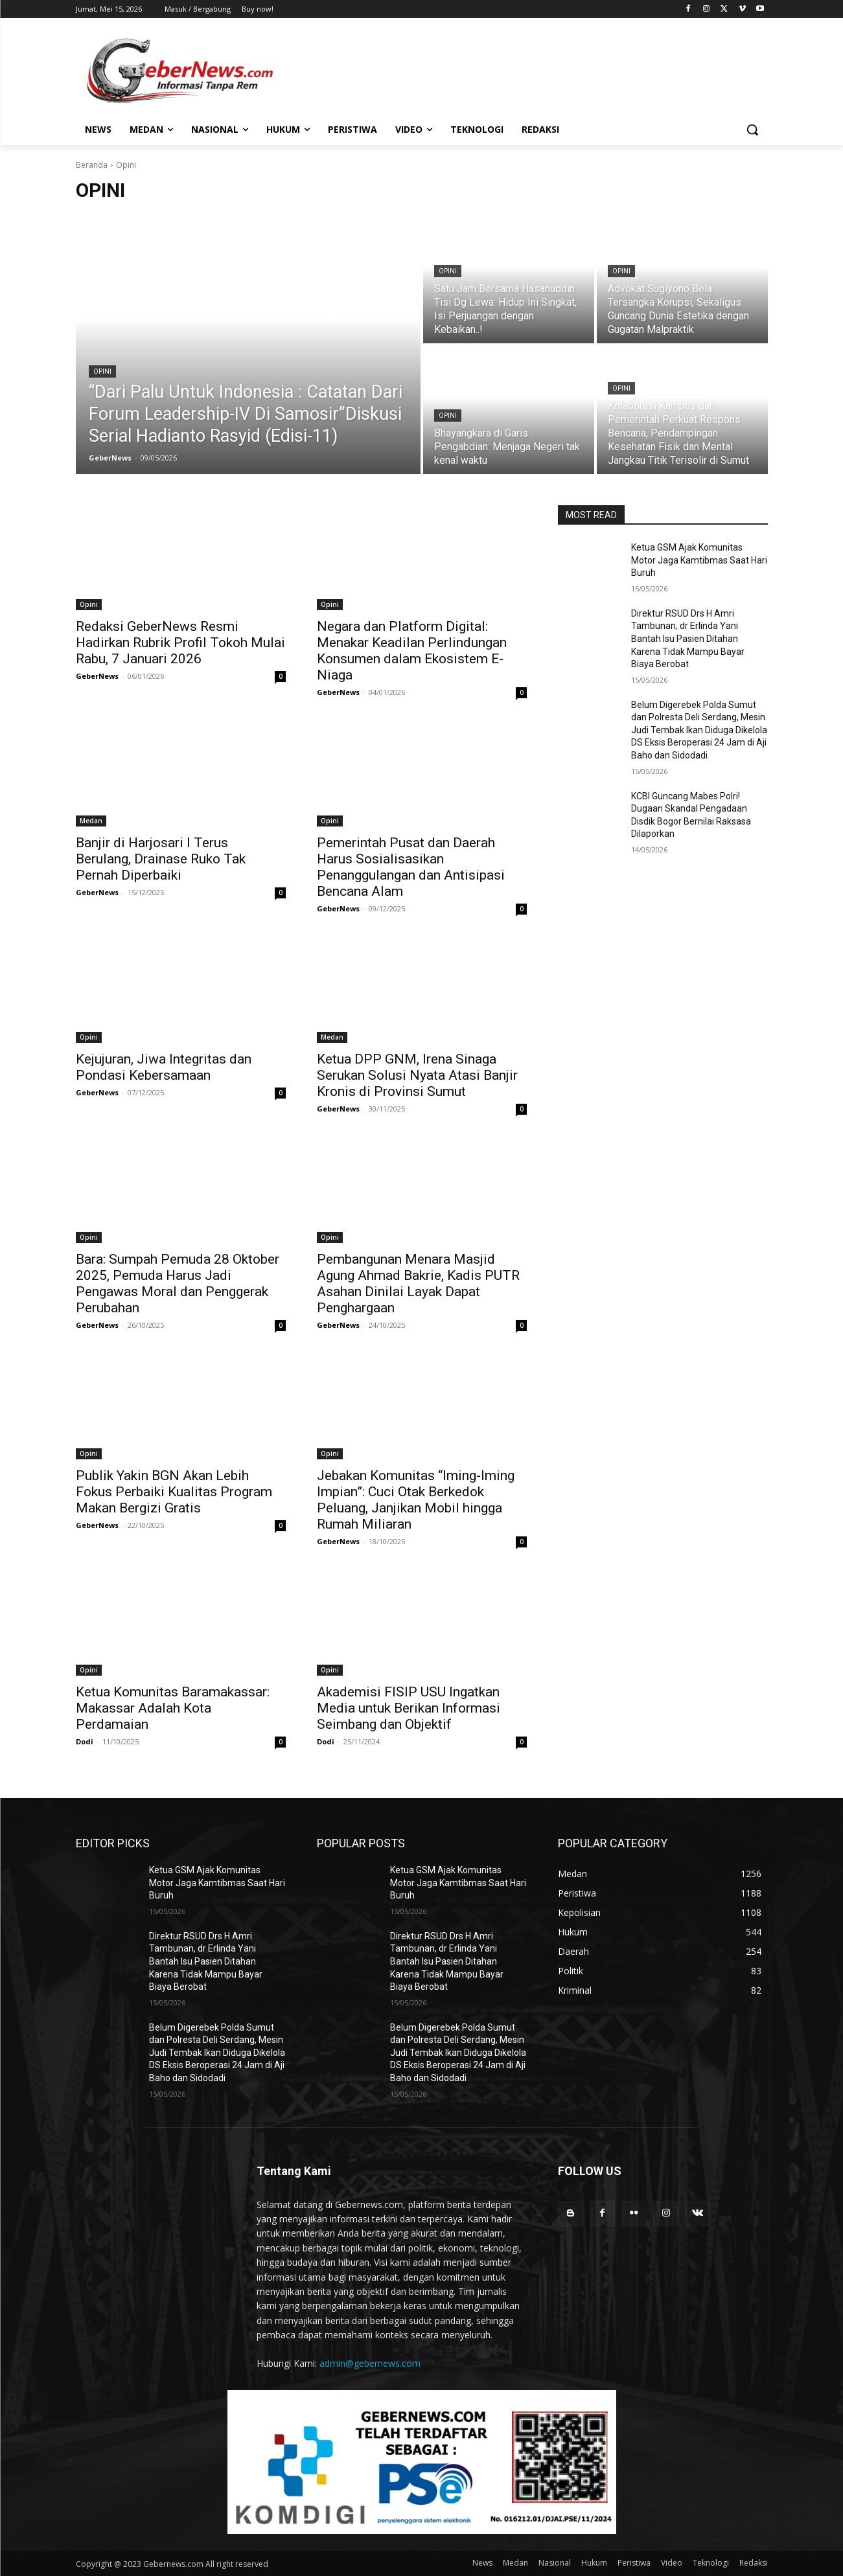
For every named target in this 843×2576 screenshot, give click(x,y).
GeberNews (97, 676)
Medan (91, 820)
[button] (752, 129)
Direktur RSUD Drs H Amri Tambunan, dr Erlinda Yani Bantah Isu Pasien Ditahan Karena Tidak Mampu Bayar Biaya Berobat (688, 638)
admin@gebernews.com (370, 2363)
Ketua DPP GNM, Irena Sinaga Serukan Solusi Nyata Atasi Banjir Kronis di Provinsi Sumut (417, 1075)
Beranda (92, 164)
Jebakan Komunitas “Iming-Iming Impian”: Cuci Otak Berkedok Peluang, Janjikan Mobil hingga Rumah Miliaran (415, 1500)
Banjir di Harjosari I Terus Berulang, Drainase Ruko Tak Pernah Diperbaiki (161, 859)
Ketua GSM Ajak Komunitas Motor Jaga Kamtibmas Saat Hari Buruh (699, 560)
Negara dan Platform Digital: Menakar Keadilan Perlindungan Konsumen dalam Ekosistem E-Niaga (412, 651)
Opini (102, 371)
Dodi (84, 1741)
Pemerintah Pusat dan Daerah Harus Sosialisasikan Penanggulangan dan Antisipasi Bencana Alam (411, 867)
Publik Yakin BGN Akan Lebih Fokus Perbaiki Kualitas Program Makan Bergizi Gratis (174, 1492)
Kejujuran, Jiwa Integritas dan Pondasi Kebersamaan (163, 1067)
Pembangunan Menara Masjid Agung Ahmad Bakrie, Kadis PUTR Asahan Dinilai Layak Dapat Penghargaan (418, 1283)
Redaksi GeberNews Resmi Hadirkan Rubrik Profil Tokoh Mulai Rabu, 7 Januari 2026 (180, 643)
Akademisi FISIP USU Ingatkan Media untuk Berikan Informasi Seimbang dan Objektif (408, 1708)
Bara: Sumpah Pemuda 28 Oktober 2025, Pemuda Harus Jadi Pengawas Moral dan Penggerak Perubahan (177, 1283)
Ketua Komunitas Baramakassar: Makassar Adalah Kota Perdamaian (173, 1708)
